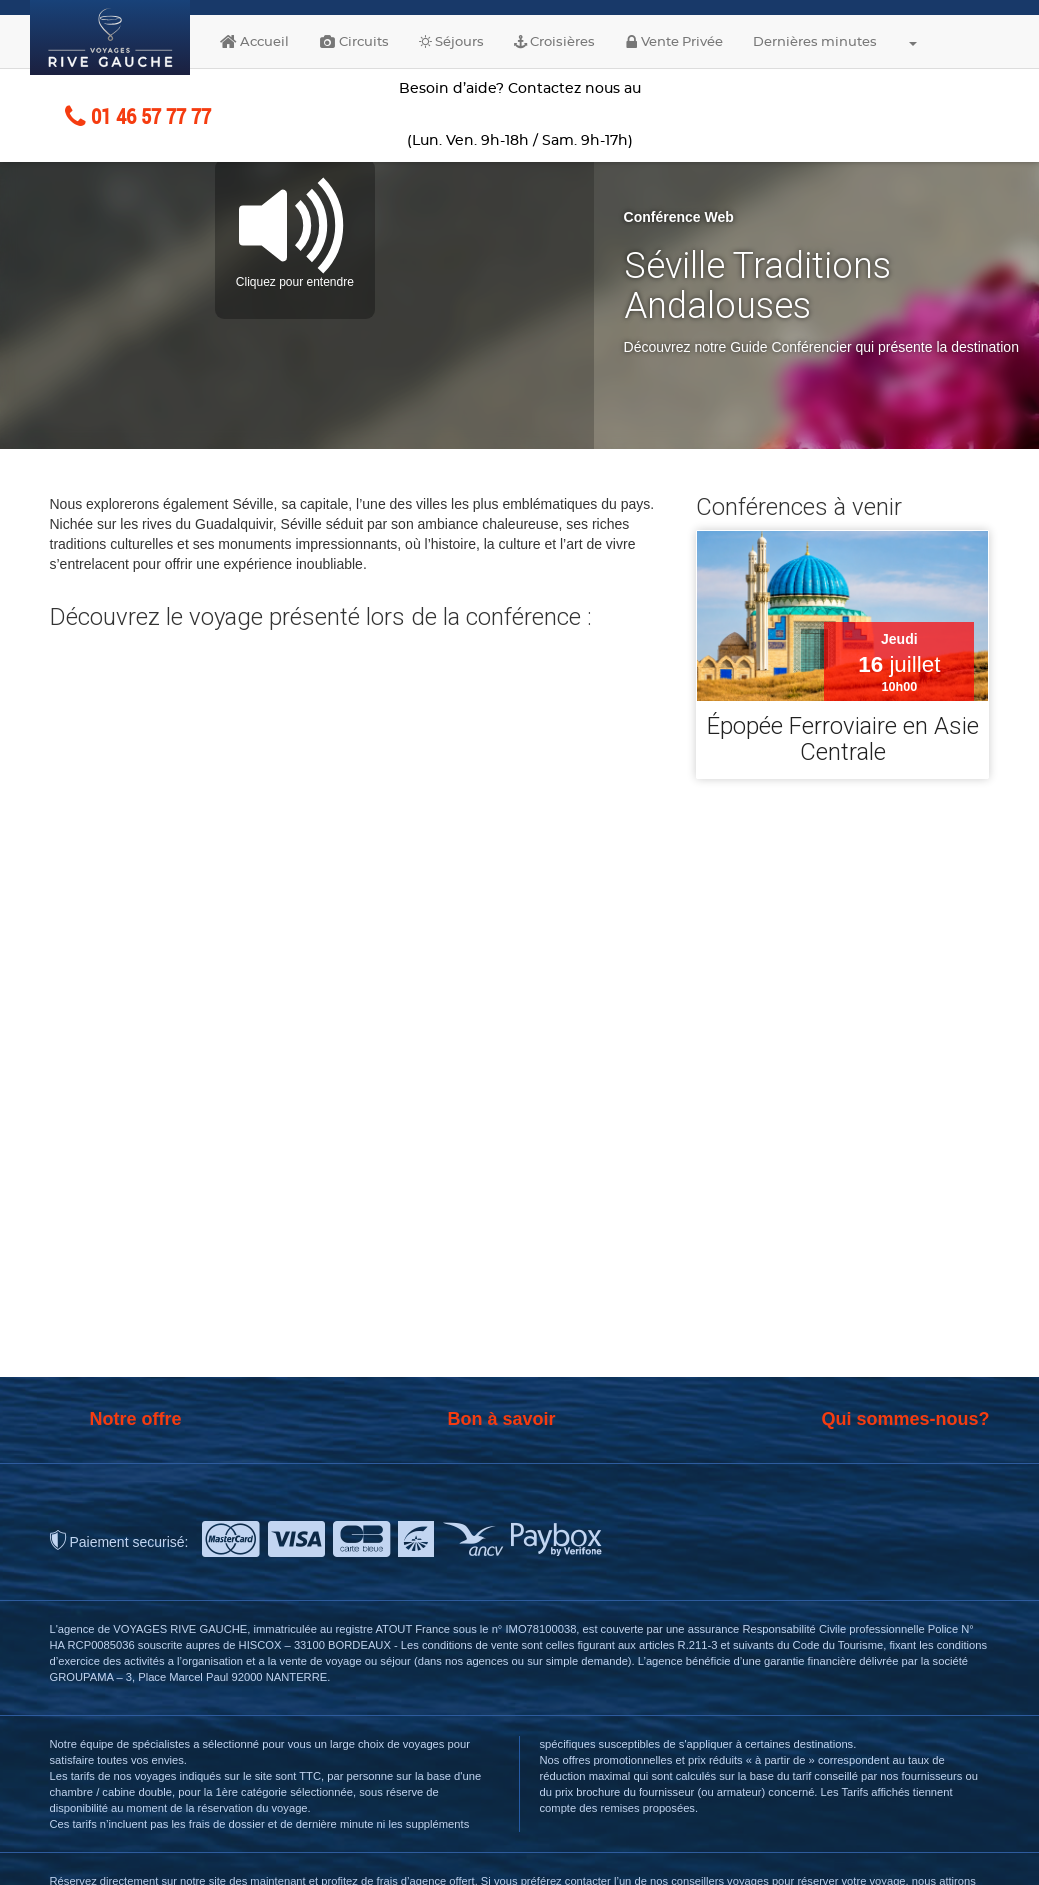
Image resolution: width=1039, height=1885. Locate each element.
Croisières (554, 42)
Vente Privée (674, 42)
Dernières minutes (815, 42)
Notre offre (136, 1419)
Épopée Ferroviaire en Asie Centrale (843, 739)
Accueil (254, 42)
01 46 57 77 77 (138, 116)
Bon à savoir (501, 1419)
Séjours (451, 42)
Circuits (354, 42)
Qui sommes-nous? (905, 1419)
